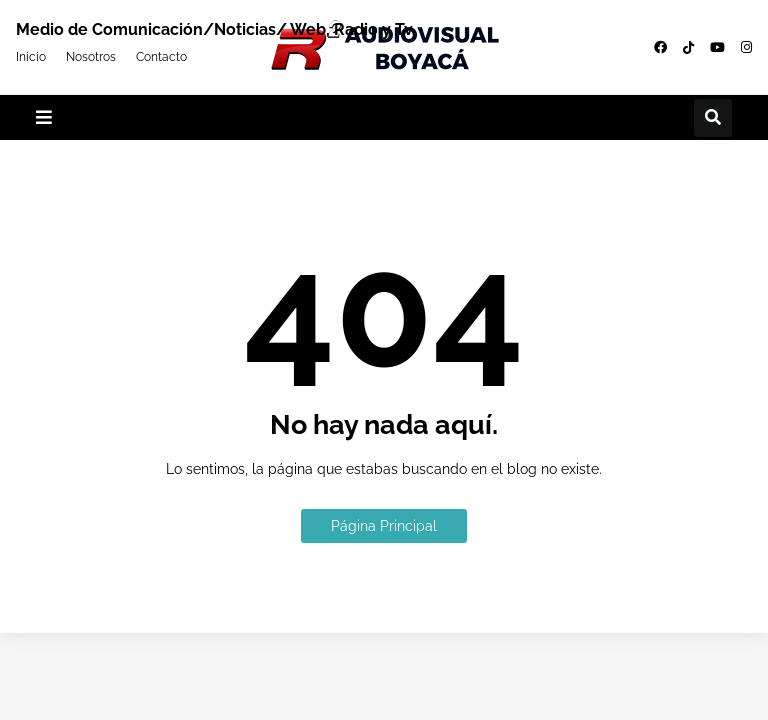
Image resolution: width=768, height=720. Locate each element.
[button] (44, 117)
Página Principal (384, 526)
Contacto (161, 56)
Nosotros (91, 56)
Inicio (31, 56)
